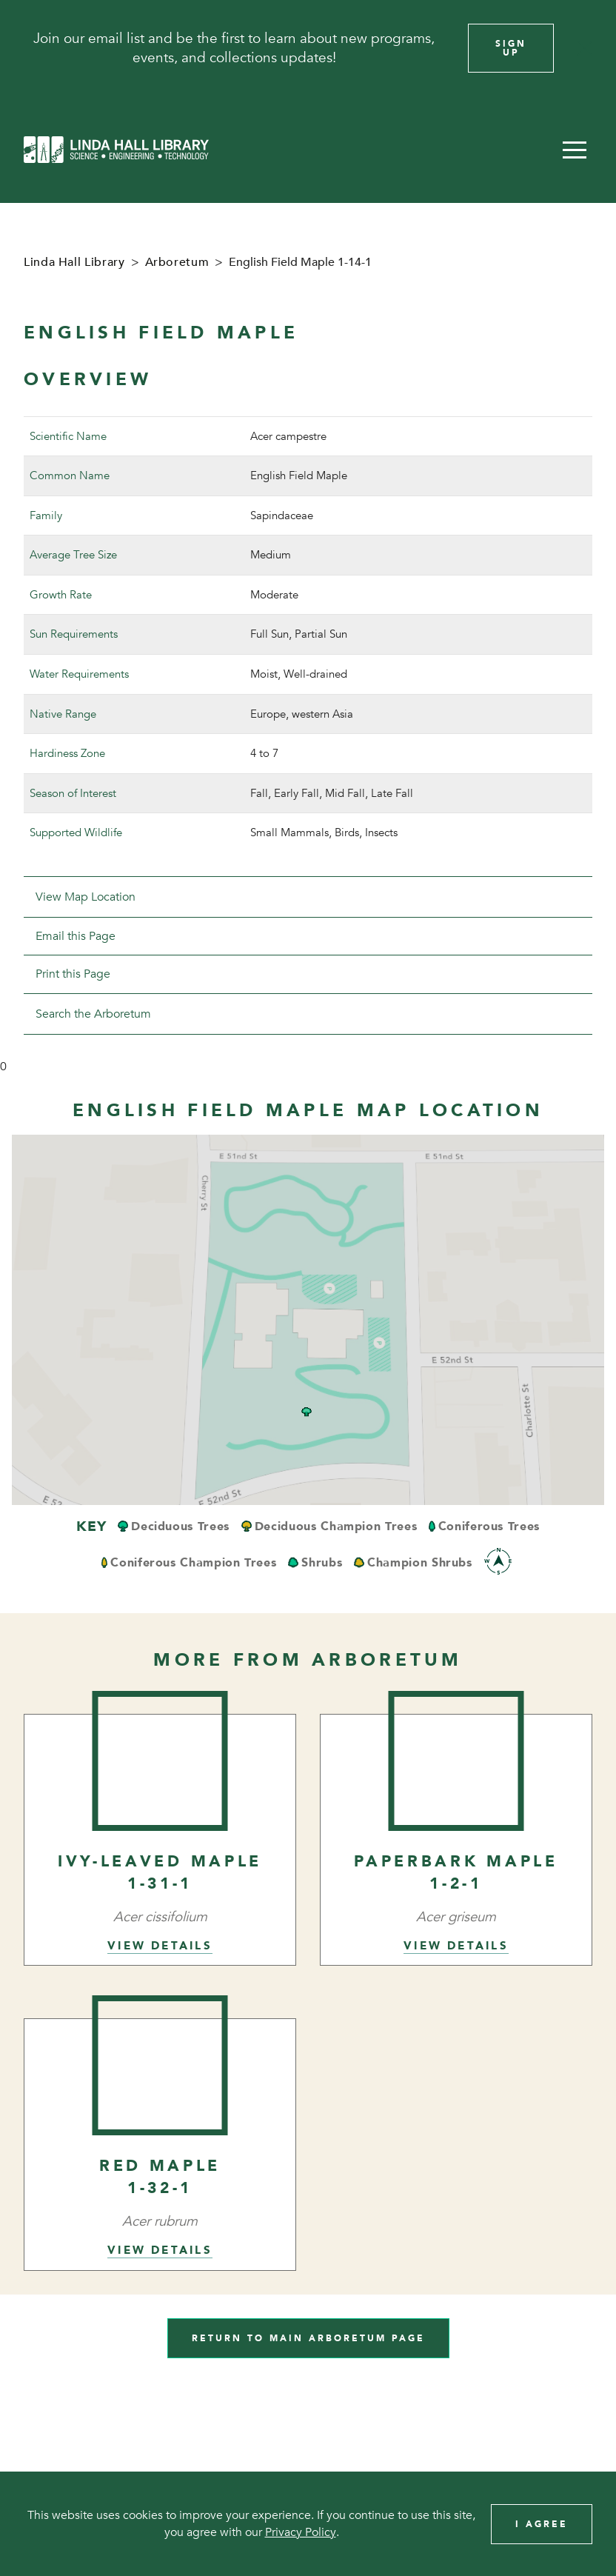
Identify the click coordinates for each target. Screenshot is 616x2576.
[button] (574, 149)
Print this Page (73, 974)
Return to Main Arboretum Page (308, 2338)
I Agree (541, 2524)
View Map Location (85, 897)
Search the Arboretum (93, 1014)
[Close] (585, 48)
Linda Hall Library (74, 262)
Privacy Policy (300, 2532)
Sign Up (510, 48)
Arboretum (177, 262)
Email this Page (76, 936)
